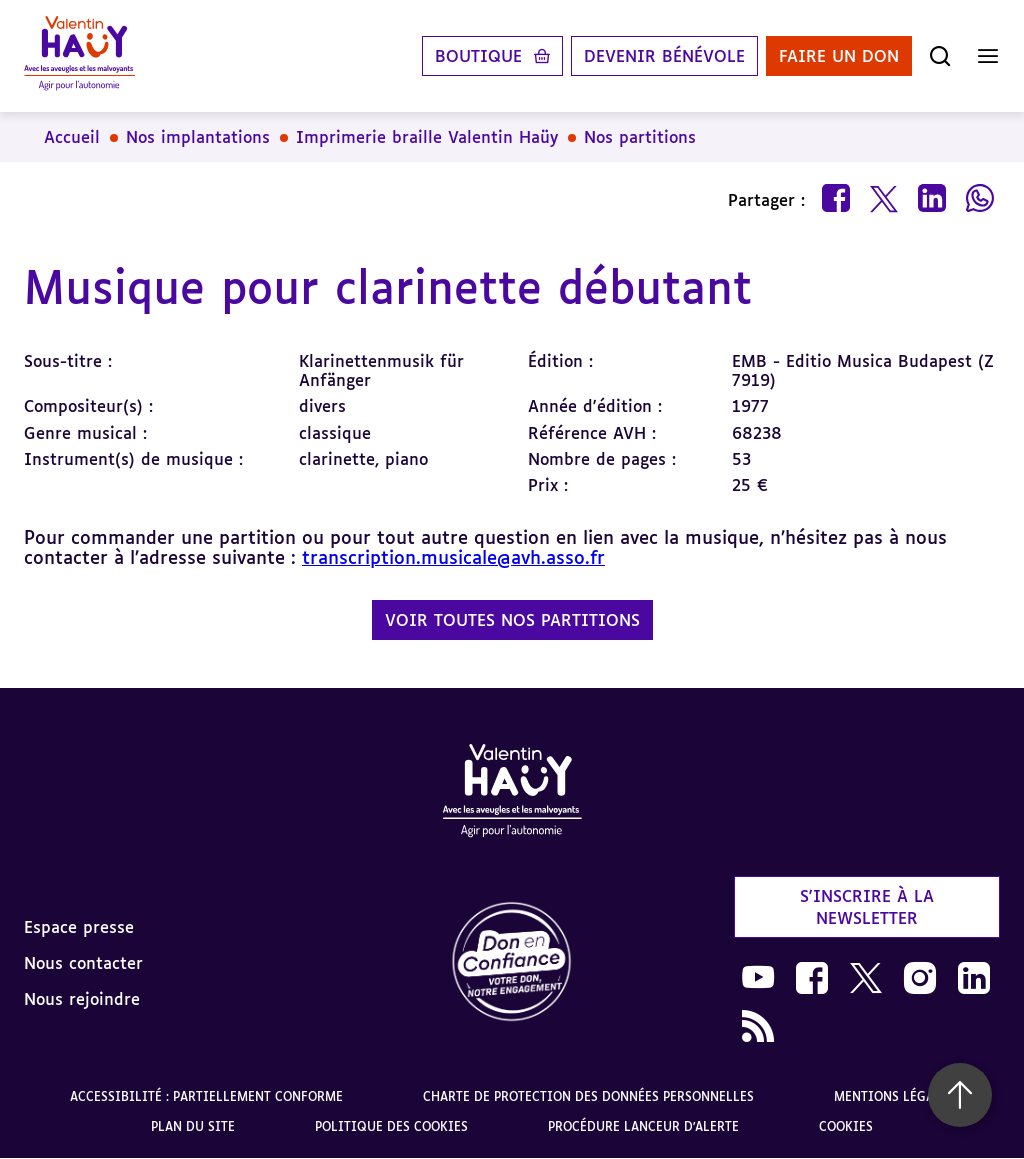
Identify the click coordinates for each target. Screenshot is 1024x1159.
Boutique (478, 56)
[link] (512, 962)
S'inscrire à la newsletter (867, 907)
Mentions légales (894, 1096)
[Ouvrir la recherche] (940, 56)
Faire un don (839, 56)
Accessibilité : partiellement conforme (206, 1096)
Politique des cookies (391, 1126)
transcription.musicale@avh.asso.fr (453, 557)
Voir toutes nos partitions (512, 620)
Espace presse (79, 927)
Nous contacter (83, 963)
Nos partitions (640, 137)
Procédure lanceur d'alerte (643, 1126)
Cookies (846, 1126)
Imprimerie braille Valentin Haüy (427, 137)
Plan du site (193, 1126)
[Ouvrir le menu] (988, 56)
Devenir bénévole (664, 56)
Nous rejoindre (82, 999)
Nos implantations (198, 137)
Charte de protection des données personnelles (588, 1096)
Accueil (72, 137)
